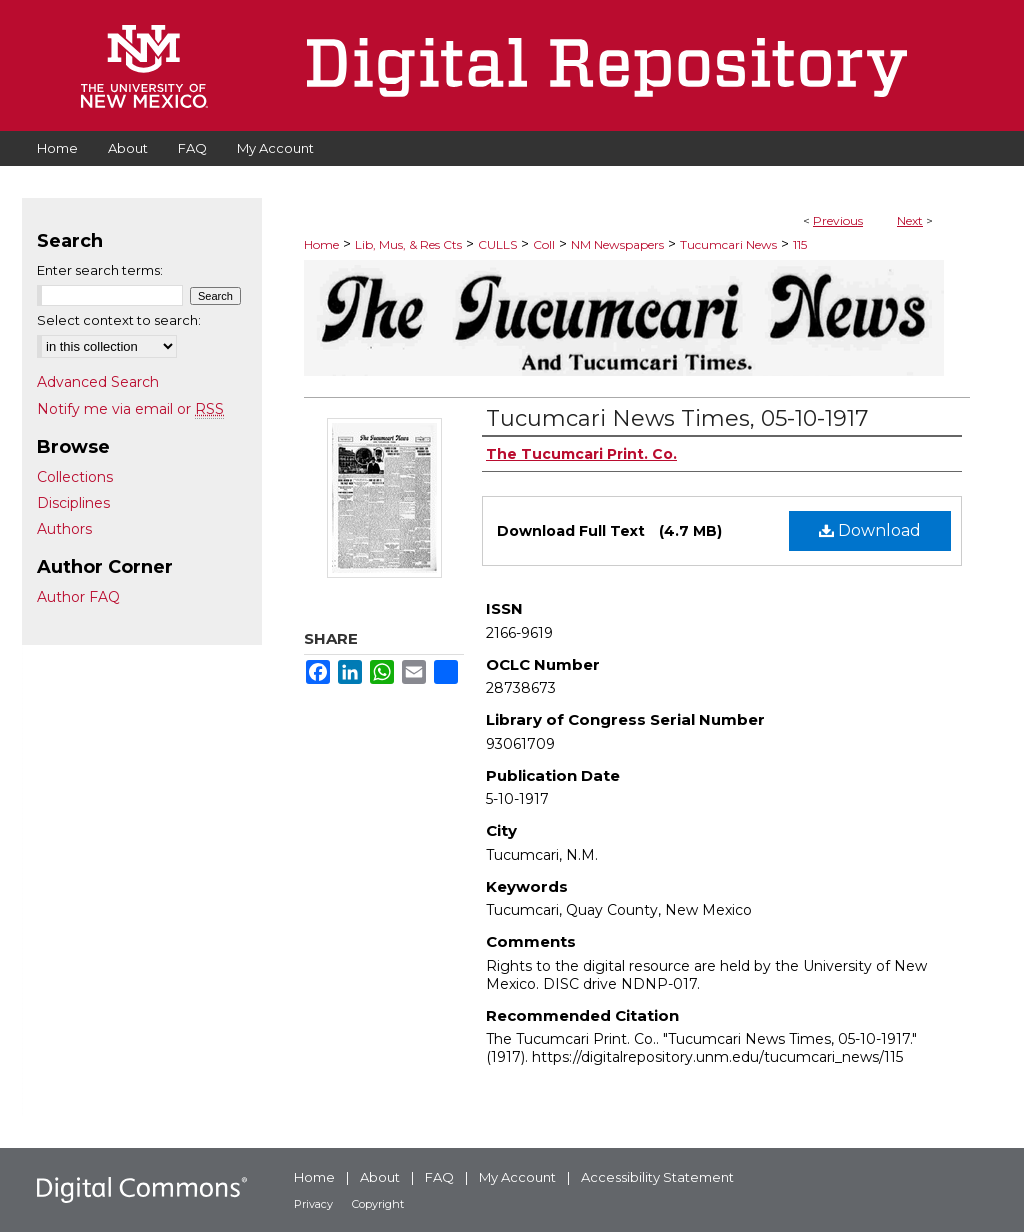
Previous (838, 220)
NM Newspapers (617, 244)
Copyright (378, 1204)
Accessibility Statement (657, 1177)
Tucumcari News (728, 244)
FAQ (439, 1177)
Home (321, 244)
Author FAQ (78, 597)
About (380, 1177)
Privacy (313, 1204)
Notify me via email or (130, 409)
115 (800, 244)
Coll (544, 244)
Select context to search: (119, 320)
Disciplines (73, 503)
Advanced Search (98, 382)
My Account (517, 1177)
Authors (64, 529)
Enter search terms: (100, 270)
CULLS (497, 244)
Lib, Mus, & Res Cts (408, 244)
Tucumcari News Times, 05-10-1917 (677, 418)
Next (910, 220)
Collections (75, 477)
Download (870, 530)
